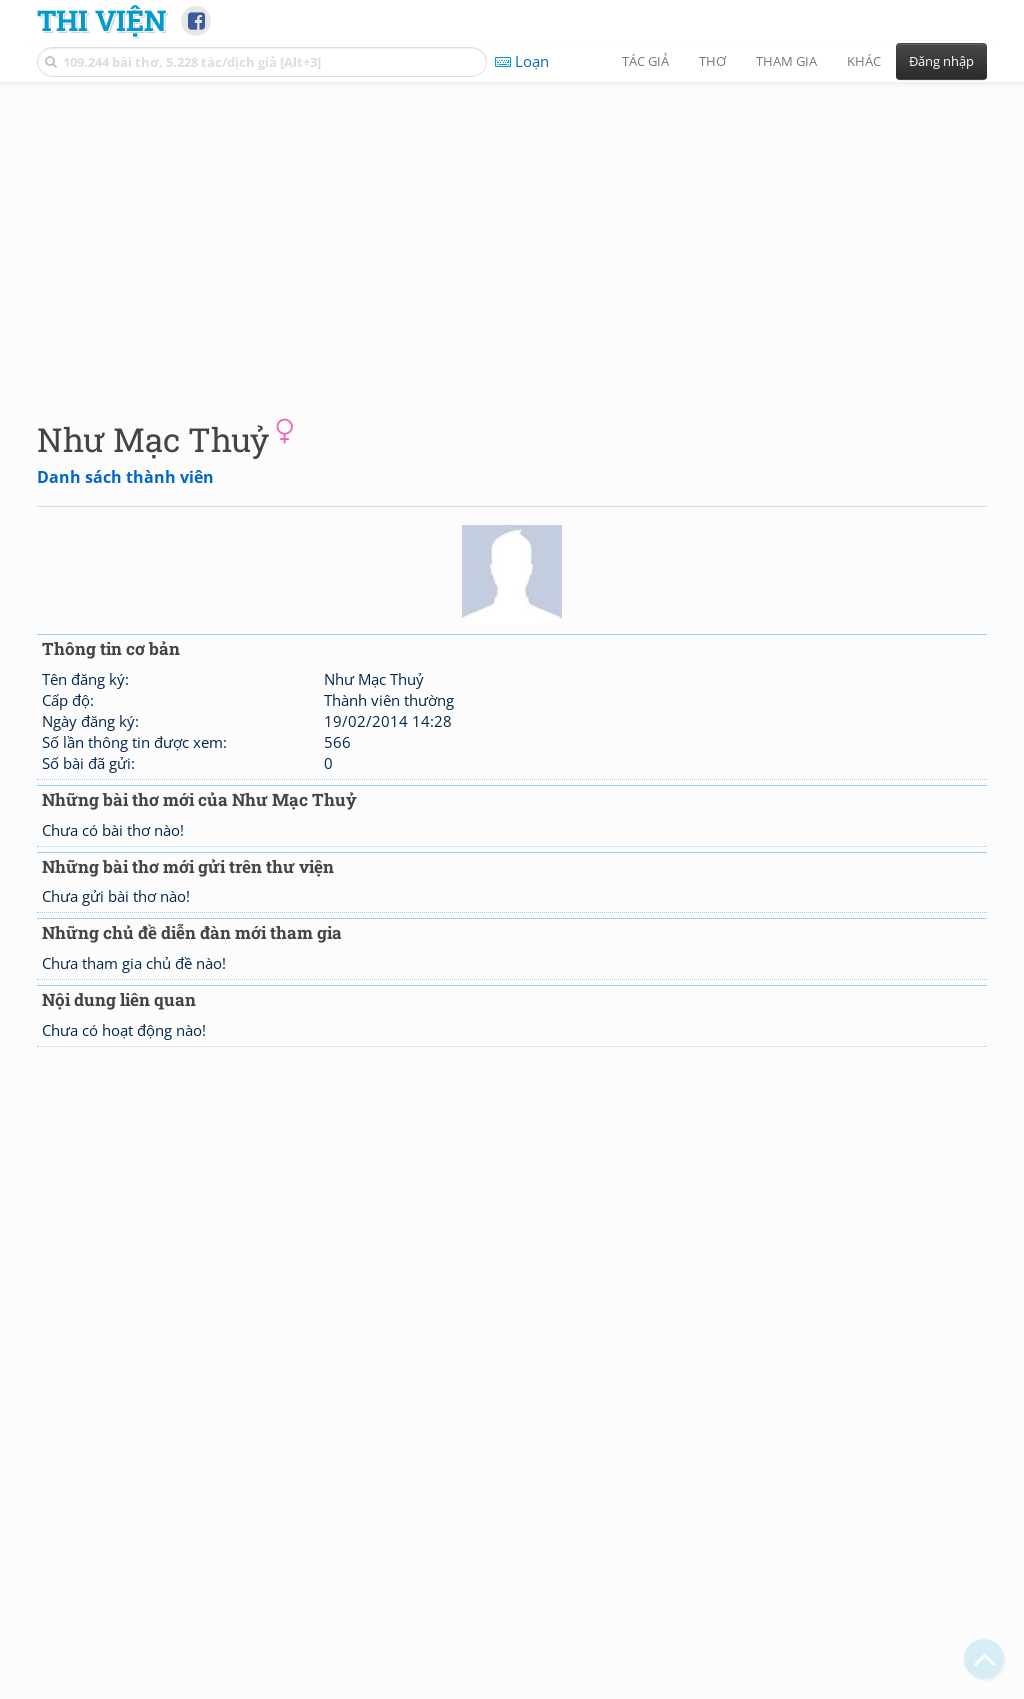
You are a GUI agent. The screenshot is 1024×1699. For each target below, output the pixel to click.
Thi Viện (101, 20)
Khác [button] (864, 61)
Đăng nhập (941, 61)
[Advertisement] (512, 235)
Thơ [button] (712, 61)
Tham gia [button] (786, 61)
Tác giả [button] (645, 61)
